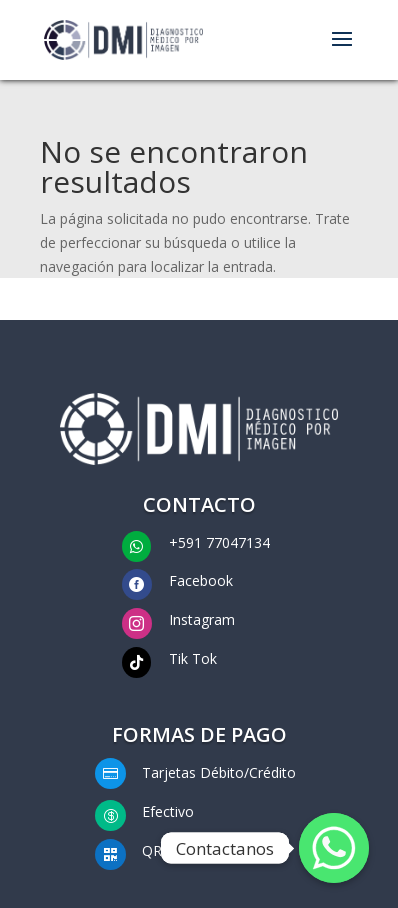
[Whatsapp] (334, 848)
